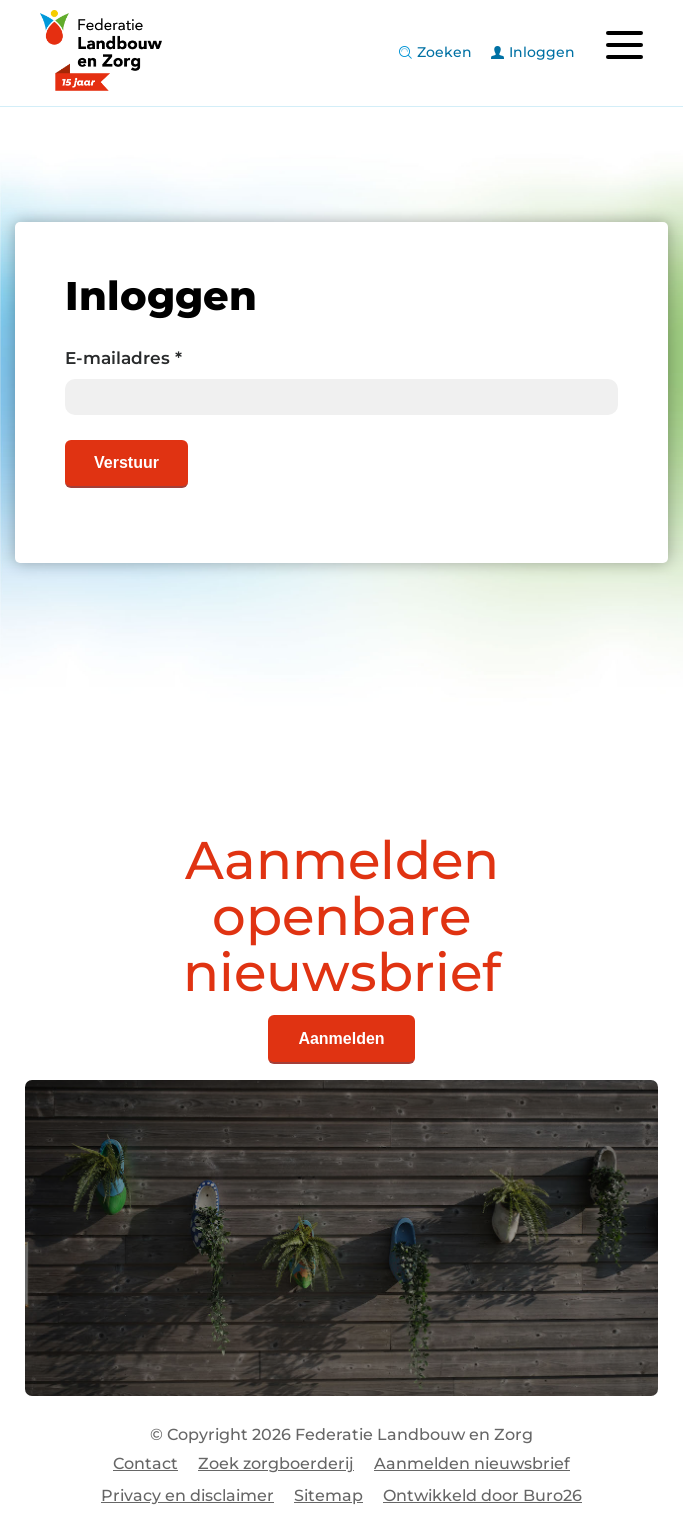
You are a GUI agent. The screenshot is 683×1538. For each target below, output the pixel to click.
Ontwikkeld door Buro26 (482, 1495)
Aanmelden (341, 1038)
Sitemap (328, 1495)
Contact (145, 1463)
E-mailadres (123, 358)
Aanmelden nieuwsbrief (472, 1463)
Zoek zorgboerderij (276, 1463)
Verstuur (126, 462)
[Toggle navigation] (624, 45)
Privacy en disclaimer (187, 1495)
